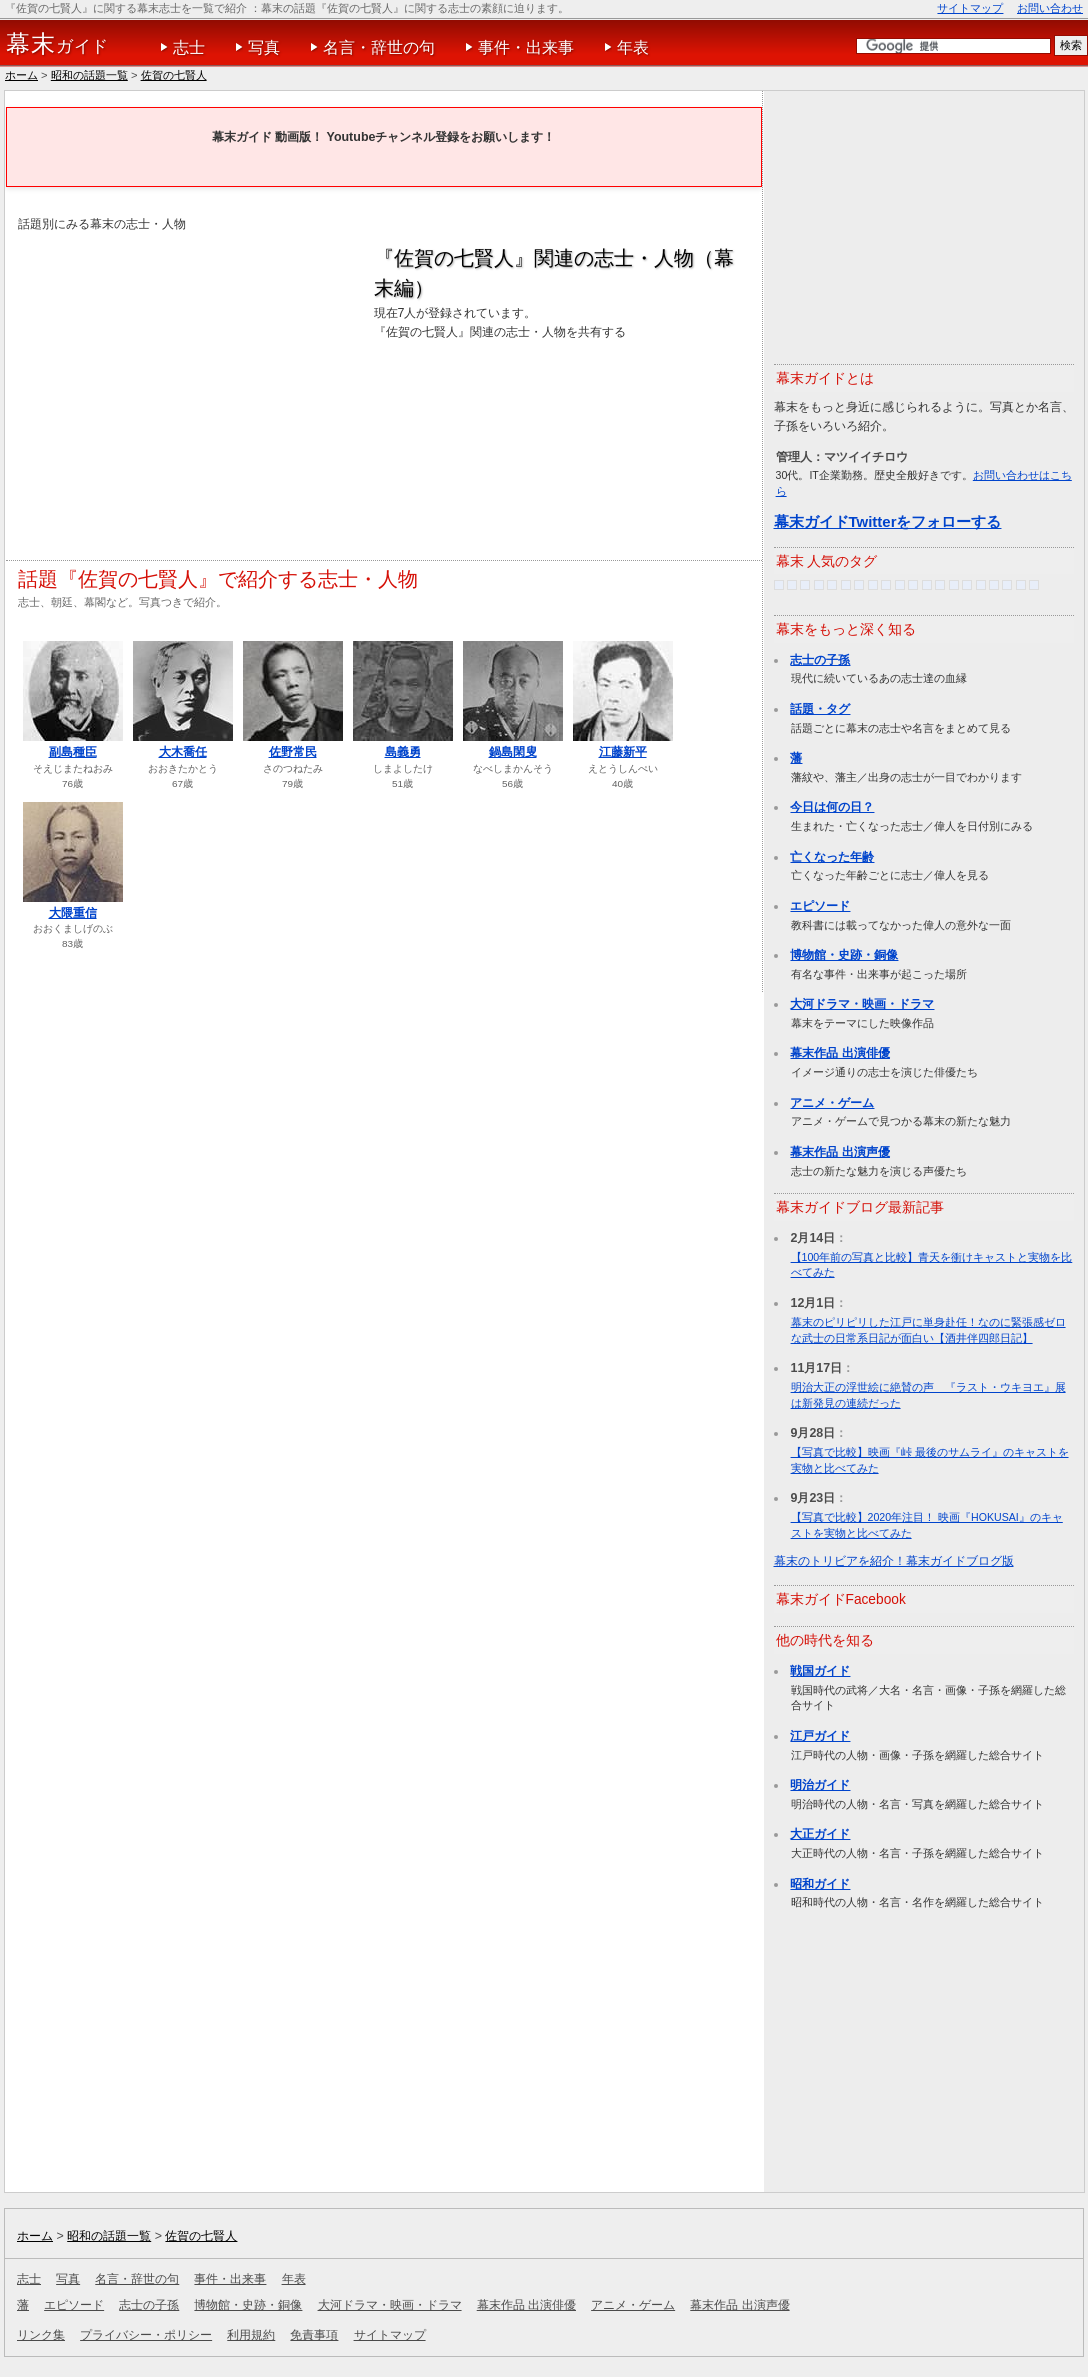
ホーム (21, 75)
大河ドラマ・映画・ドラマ (862, 1004)
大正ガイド (820, 1834)
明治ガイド (820, 1785)
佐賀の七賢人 (174, 75)
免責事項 (314, 2335)
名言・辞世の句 (379, 47)
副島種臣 (73, 752)
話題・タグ (820, 709)
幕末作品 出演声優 (839, 1152)
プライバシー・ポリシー (146, 2335)
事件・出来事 (526, 47)
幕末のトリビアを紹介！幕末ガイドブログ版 (894, 1561)
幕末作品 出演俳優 (839, 1053)
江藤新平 (623, 752)
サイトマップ (970, 8)
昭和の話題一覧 (89, 75)
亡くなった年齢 (832, 857)
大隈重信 (73, 913)
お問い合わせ (1050, 8)
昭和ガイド (820, 1884)
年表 (633, 47)
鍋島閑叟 (513, 752)
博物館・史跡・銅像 (844, 955)
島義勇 (403, 752)
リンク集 (41, 2335)
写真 (264, 47)
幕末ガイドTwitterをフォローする (888, 521)
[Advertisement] (186, 384)
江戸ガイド (820, 1736)
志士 (189, 47)
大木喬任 (183, 752)
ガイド (57, 44)
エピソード (820, 906)
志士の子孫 (820, 660)
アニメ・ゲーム (832, 1103)
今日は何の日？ (832, 807)
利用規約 (251, 2335)
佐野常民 (293, 752)
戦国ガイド (820, 1671)
